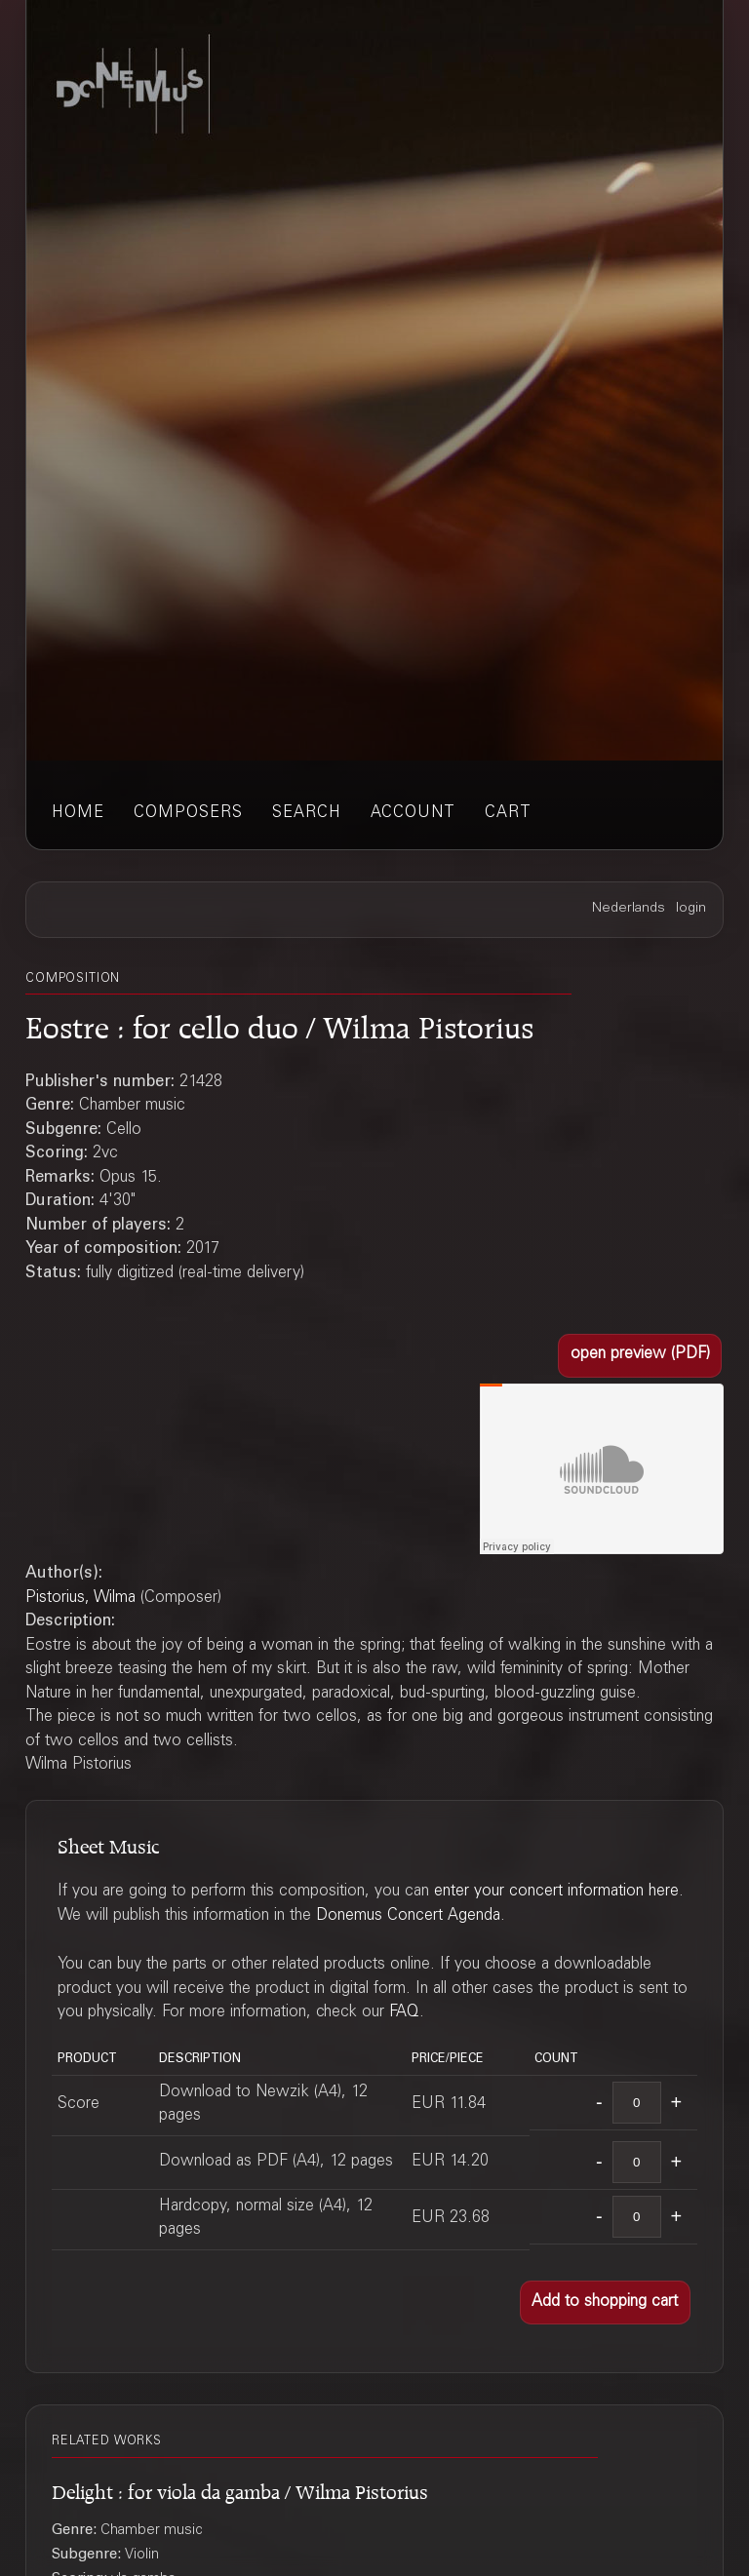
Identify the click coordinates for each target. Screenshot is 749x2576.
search (306, 813)
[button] (640, 1356)
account (413, 813)
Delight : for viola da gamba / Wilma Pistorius (240, 2488)
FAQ (404, 2013)
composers (188, 813)
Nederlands (628, 909)
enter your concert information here (556, 1892)
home (78, 813)
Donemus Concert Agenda (408, 1916)
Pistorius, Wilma (80, 1598)
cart (508, 813)
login (691, 909)
